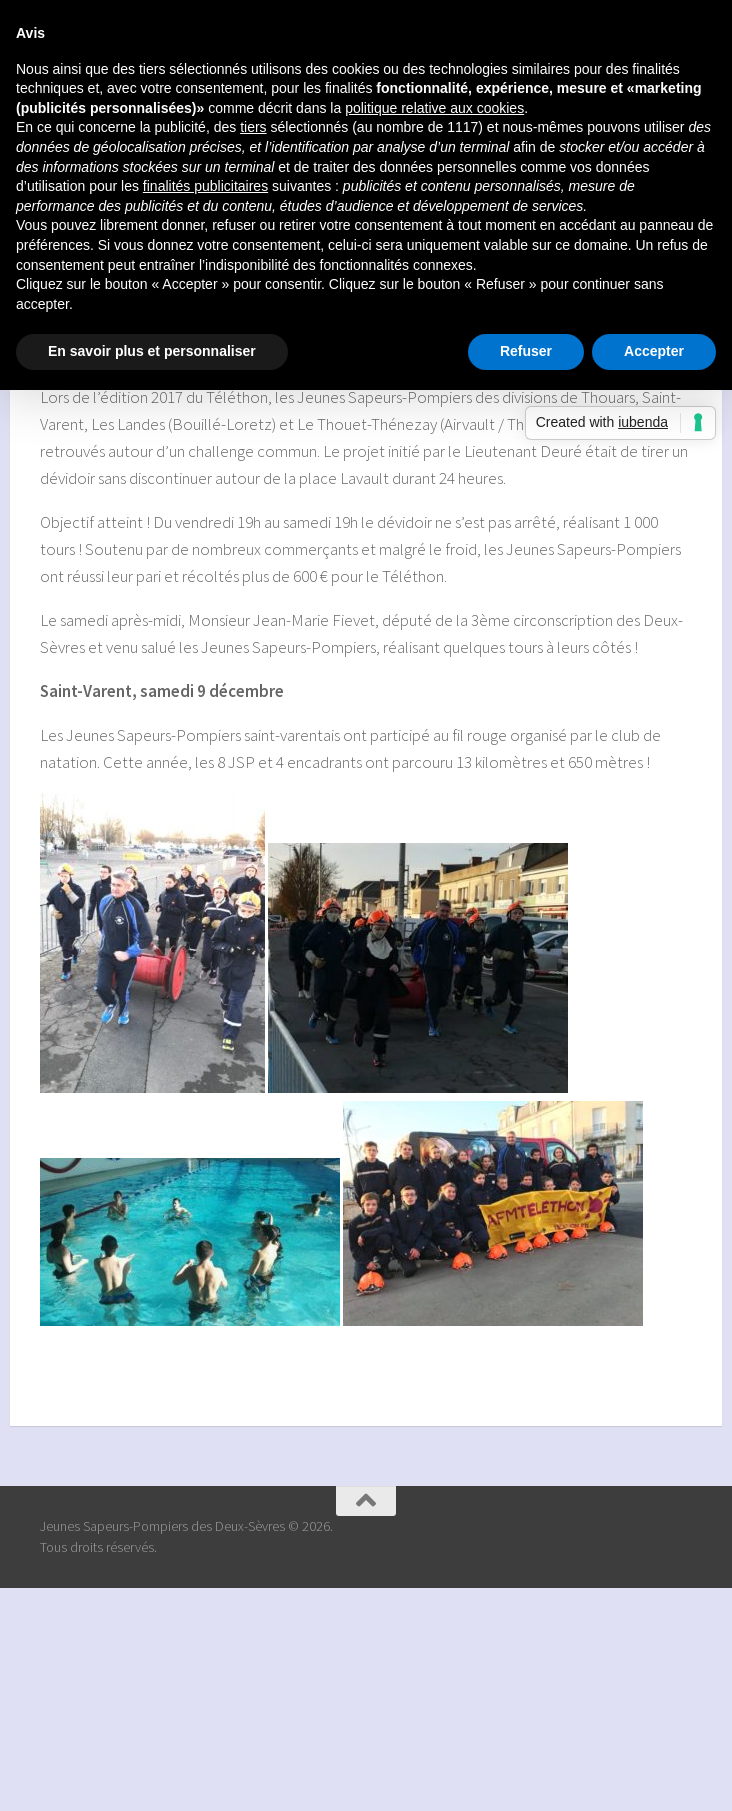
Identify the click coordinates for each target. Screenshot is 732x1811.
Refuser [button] (526, 351)
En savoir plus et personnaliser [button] (152, 351)
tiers (253, 127)
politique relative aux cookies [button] (434, 108)
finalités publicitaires (205, 186)
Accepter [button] (654, 351)
